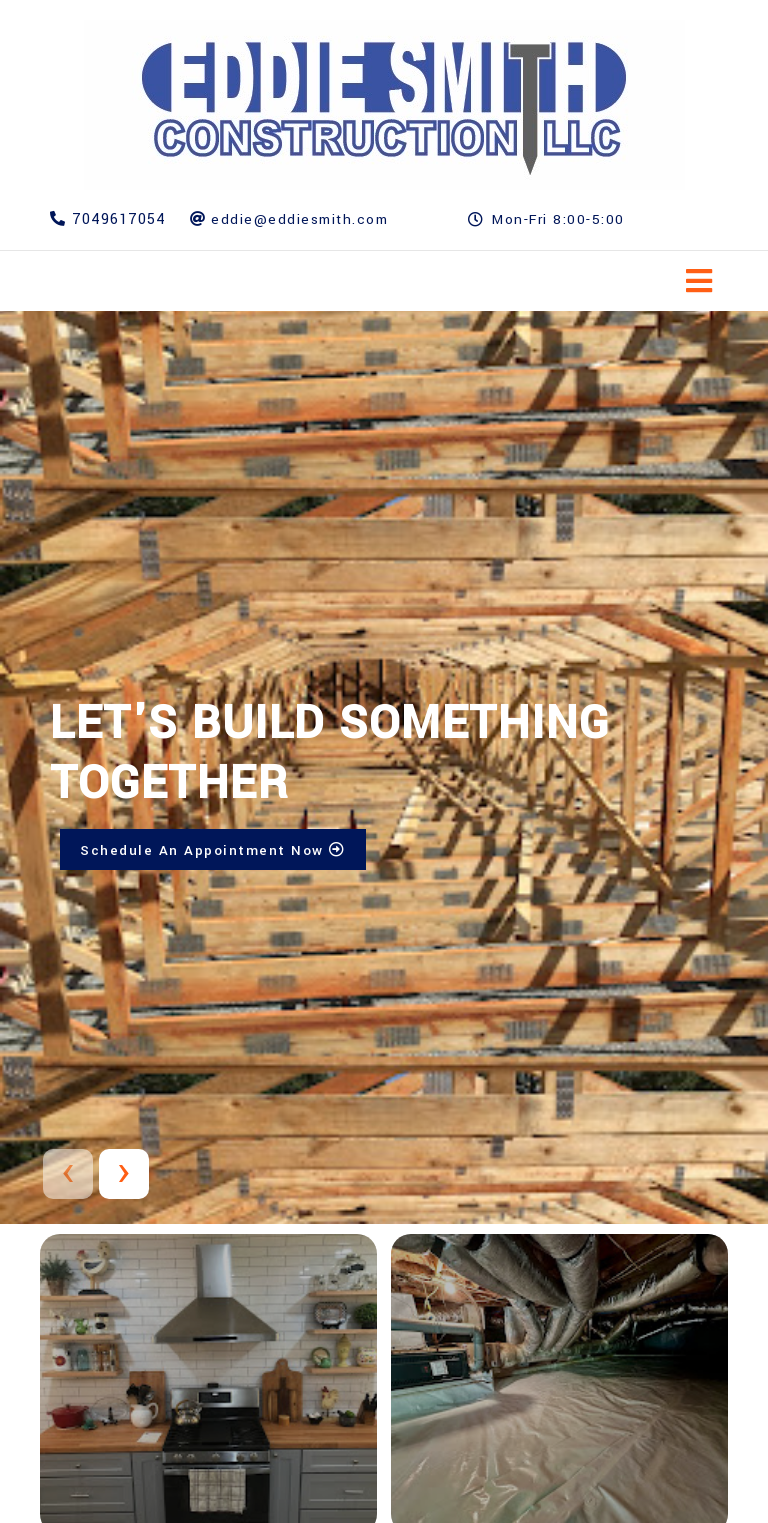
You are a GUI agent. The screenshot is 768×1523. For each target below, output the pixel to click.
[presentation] (68, 1174)
